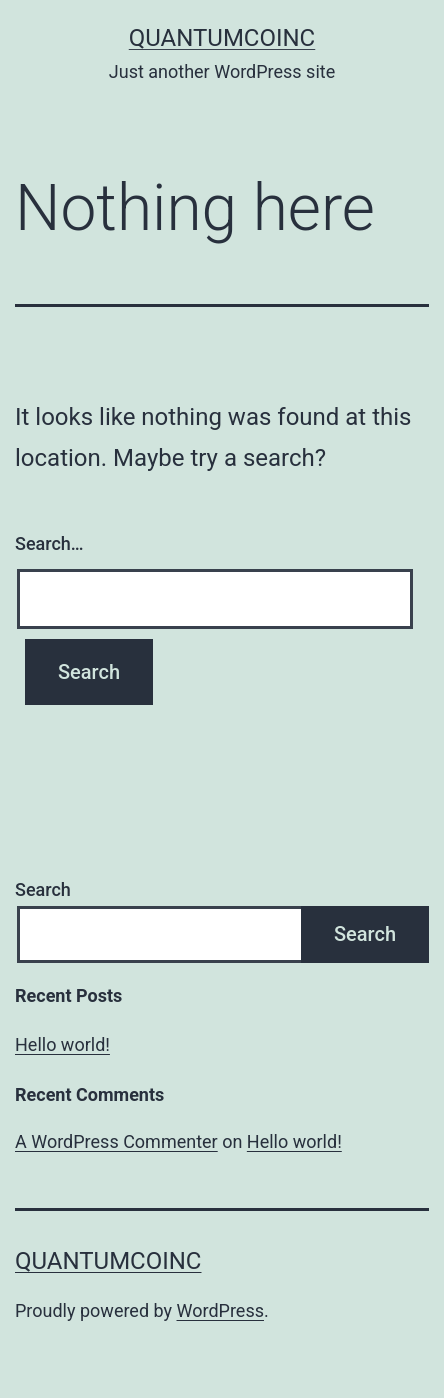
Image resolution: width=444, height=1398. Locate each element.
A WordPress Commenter (116, 1141)
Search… (49, 543)
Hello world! (62, 1044)
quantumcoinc (222, 38)
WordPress (220, 1310)
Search (43, 889)
